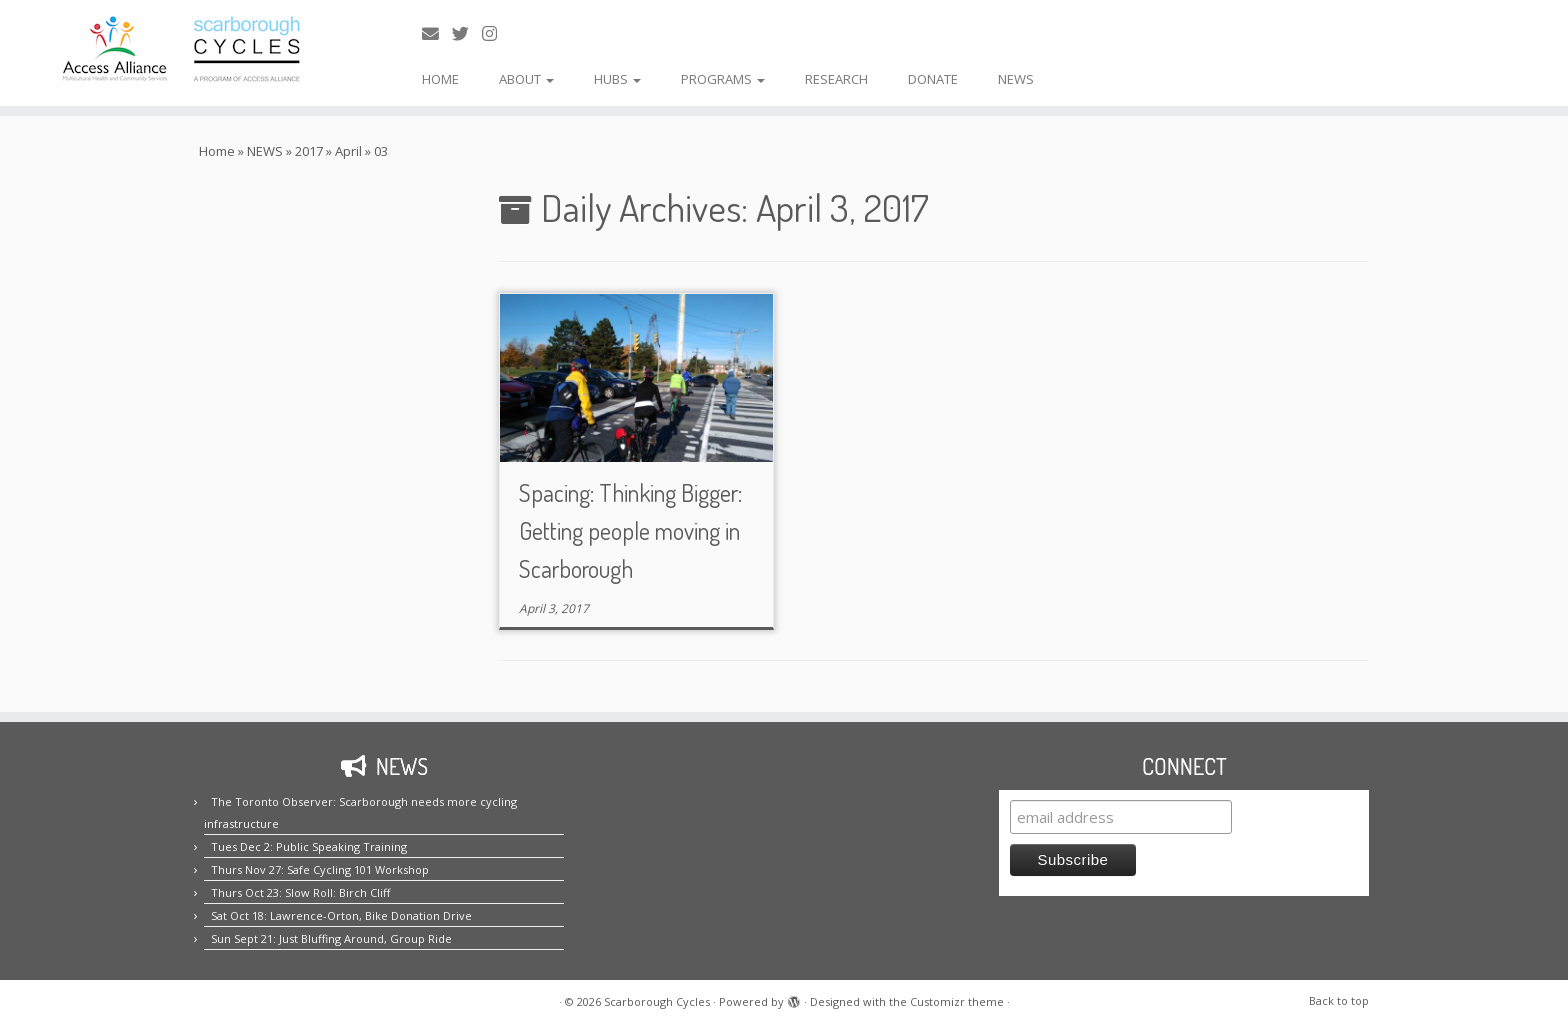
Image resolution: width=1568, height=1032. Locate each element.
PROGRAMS (723, 79)
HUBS (617, 79)
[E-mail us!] (437, 33)
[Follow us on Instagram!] (496, 33)
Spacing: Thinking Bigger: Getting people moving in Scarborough (630, 530)
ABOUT (526, 79)
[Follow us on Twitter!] (467, 33)
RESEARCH (836, 79)
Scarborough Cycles (657, 1001)
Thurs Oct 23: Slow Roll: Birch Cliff (300, 892)
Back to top (1339, 1000)
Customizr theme (957, 1001)
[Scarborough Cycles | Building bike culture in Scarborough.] (181, 49)
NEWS (1016, 79)
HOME (440, 79)
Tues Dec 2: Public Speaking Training (309, 846)
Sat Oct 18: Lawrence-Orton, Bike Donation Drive (341, 915)
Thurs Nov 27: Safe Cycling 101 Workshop (320, 869)
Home (217, 151)
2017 (309, 151)
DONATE (933, 79)
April (348, 151)
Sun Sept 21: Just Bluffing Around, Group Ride (331, 938)
